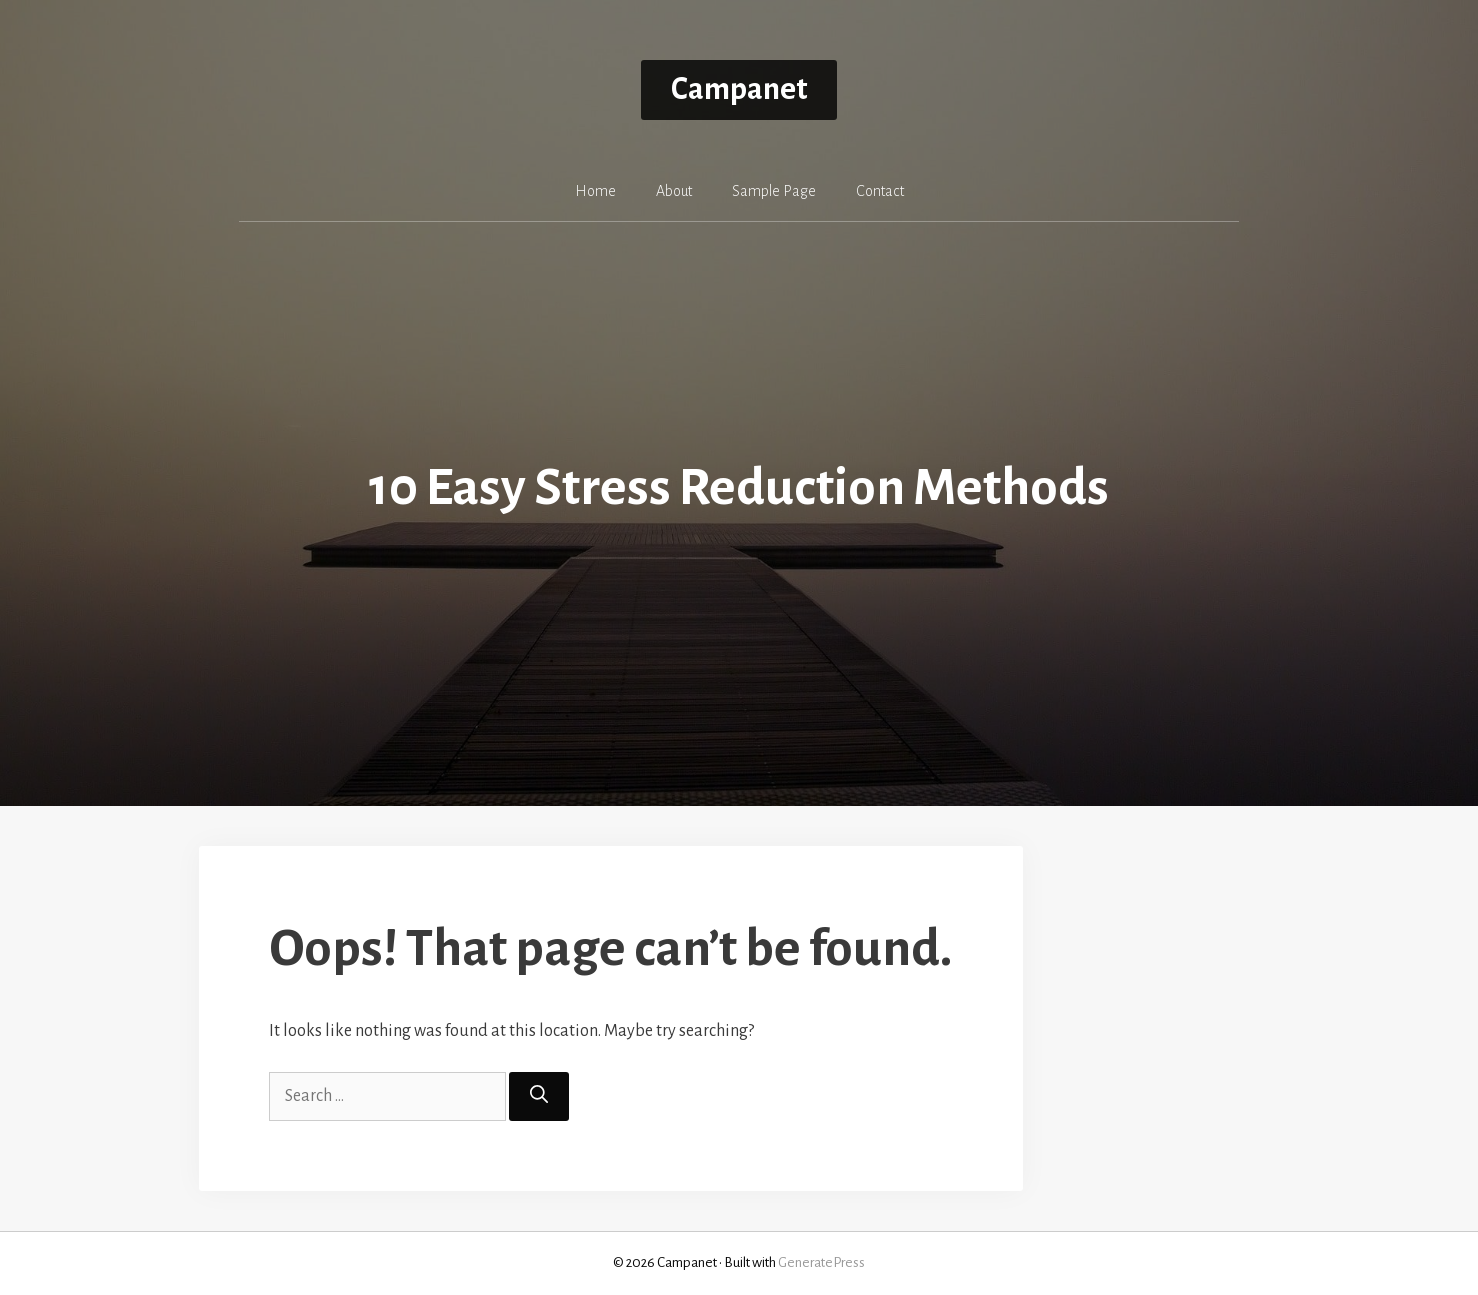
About (674, 191)
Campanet (739, 89)
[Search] (539, 1096)
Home (595, 191)
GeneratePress (821, 1262)
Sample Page (774, 191)
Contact (880, 191)
